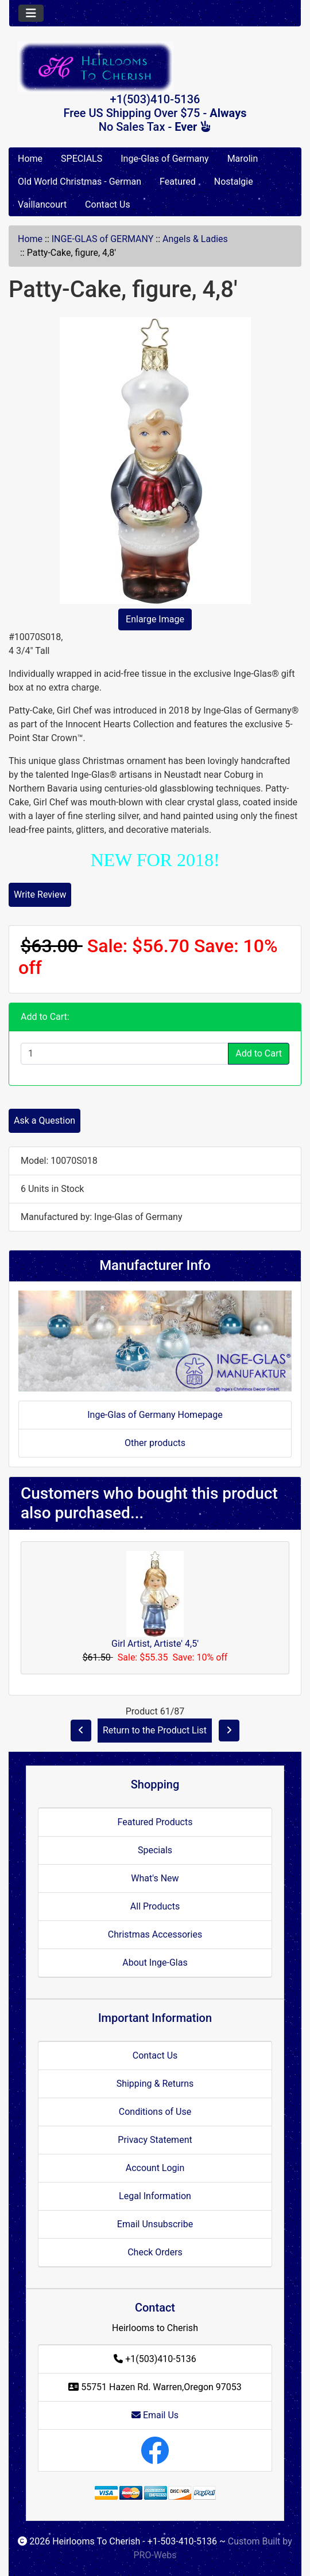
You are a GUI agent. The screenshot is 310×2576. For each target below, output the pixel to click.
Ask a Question (44, 1120)
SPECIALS (81, 158)
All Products (155, 1906)
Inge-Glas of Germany (164, 158)
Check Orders (155, 2252)
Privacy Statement (155, 2139)
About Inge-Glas (154, 1962)
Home (30, 158)
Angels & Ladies (195, 238)
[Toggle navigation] (31, 13)
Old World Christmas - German (79, 181)
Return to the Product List (155, 1730)
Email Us (155, 2415)
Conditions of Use (155, 2111)
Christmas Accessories (155, 1934)
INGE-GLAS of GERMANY (103, 238)
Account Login (155, 2167)
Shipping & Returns (155, 2083)
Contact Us (107, 204)
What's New (155, 1878)
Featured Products (155, 1822)
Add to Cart (258, 1053)
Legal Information (155, 2196)
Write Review (40, 894)
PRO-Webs (154, 2555)
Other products (155, 1442)
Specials (155, 1850)
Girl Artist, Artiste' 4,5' (155, 1643)
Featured (178, 181)
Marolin (242, 158)
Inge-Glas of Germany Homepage (155, 1414)
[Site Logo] (155, 66)
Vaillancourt (42, 204)
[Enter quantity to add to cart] (124, 1054)
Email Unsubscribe (155, 2224)
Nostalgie (233, 181)
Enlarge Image (155, 619)
